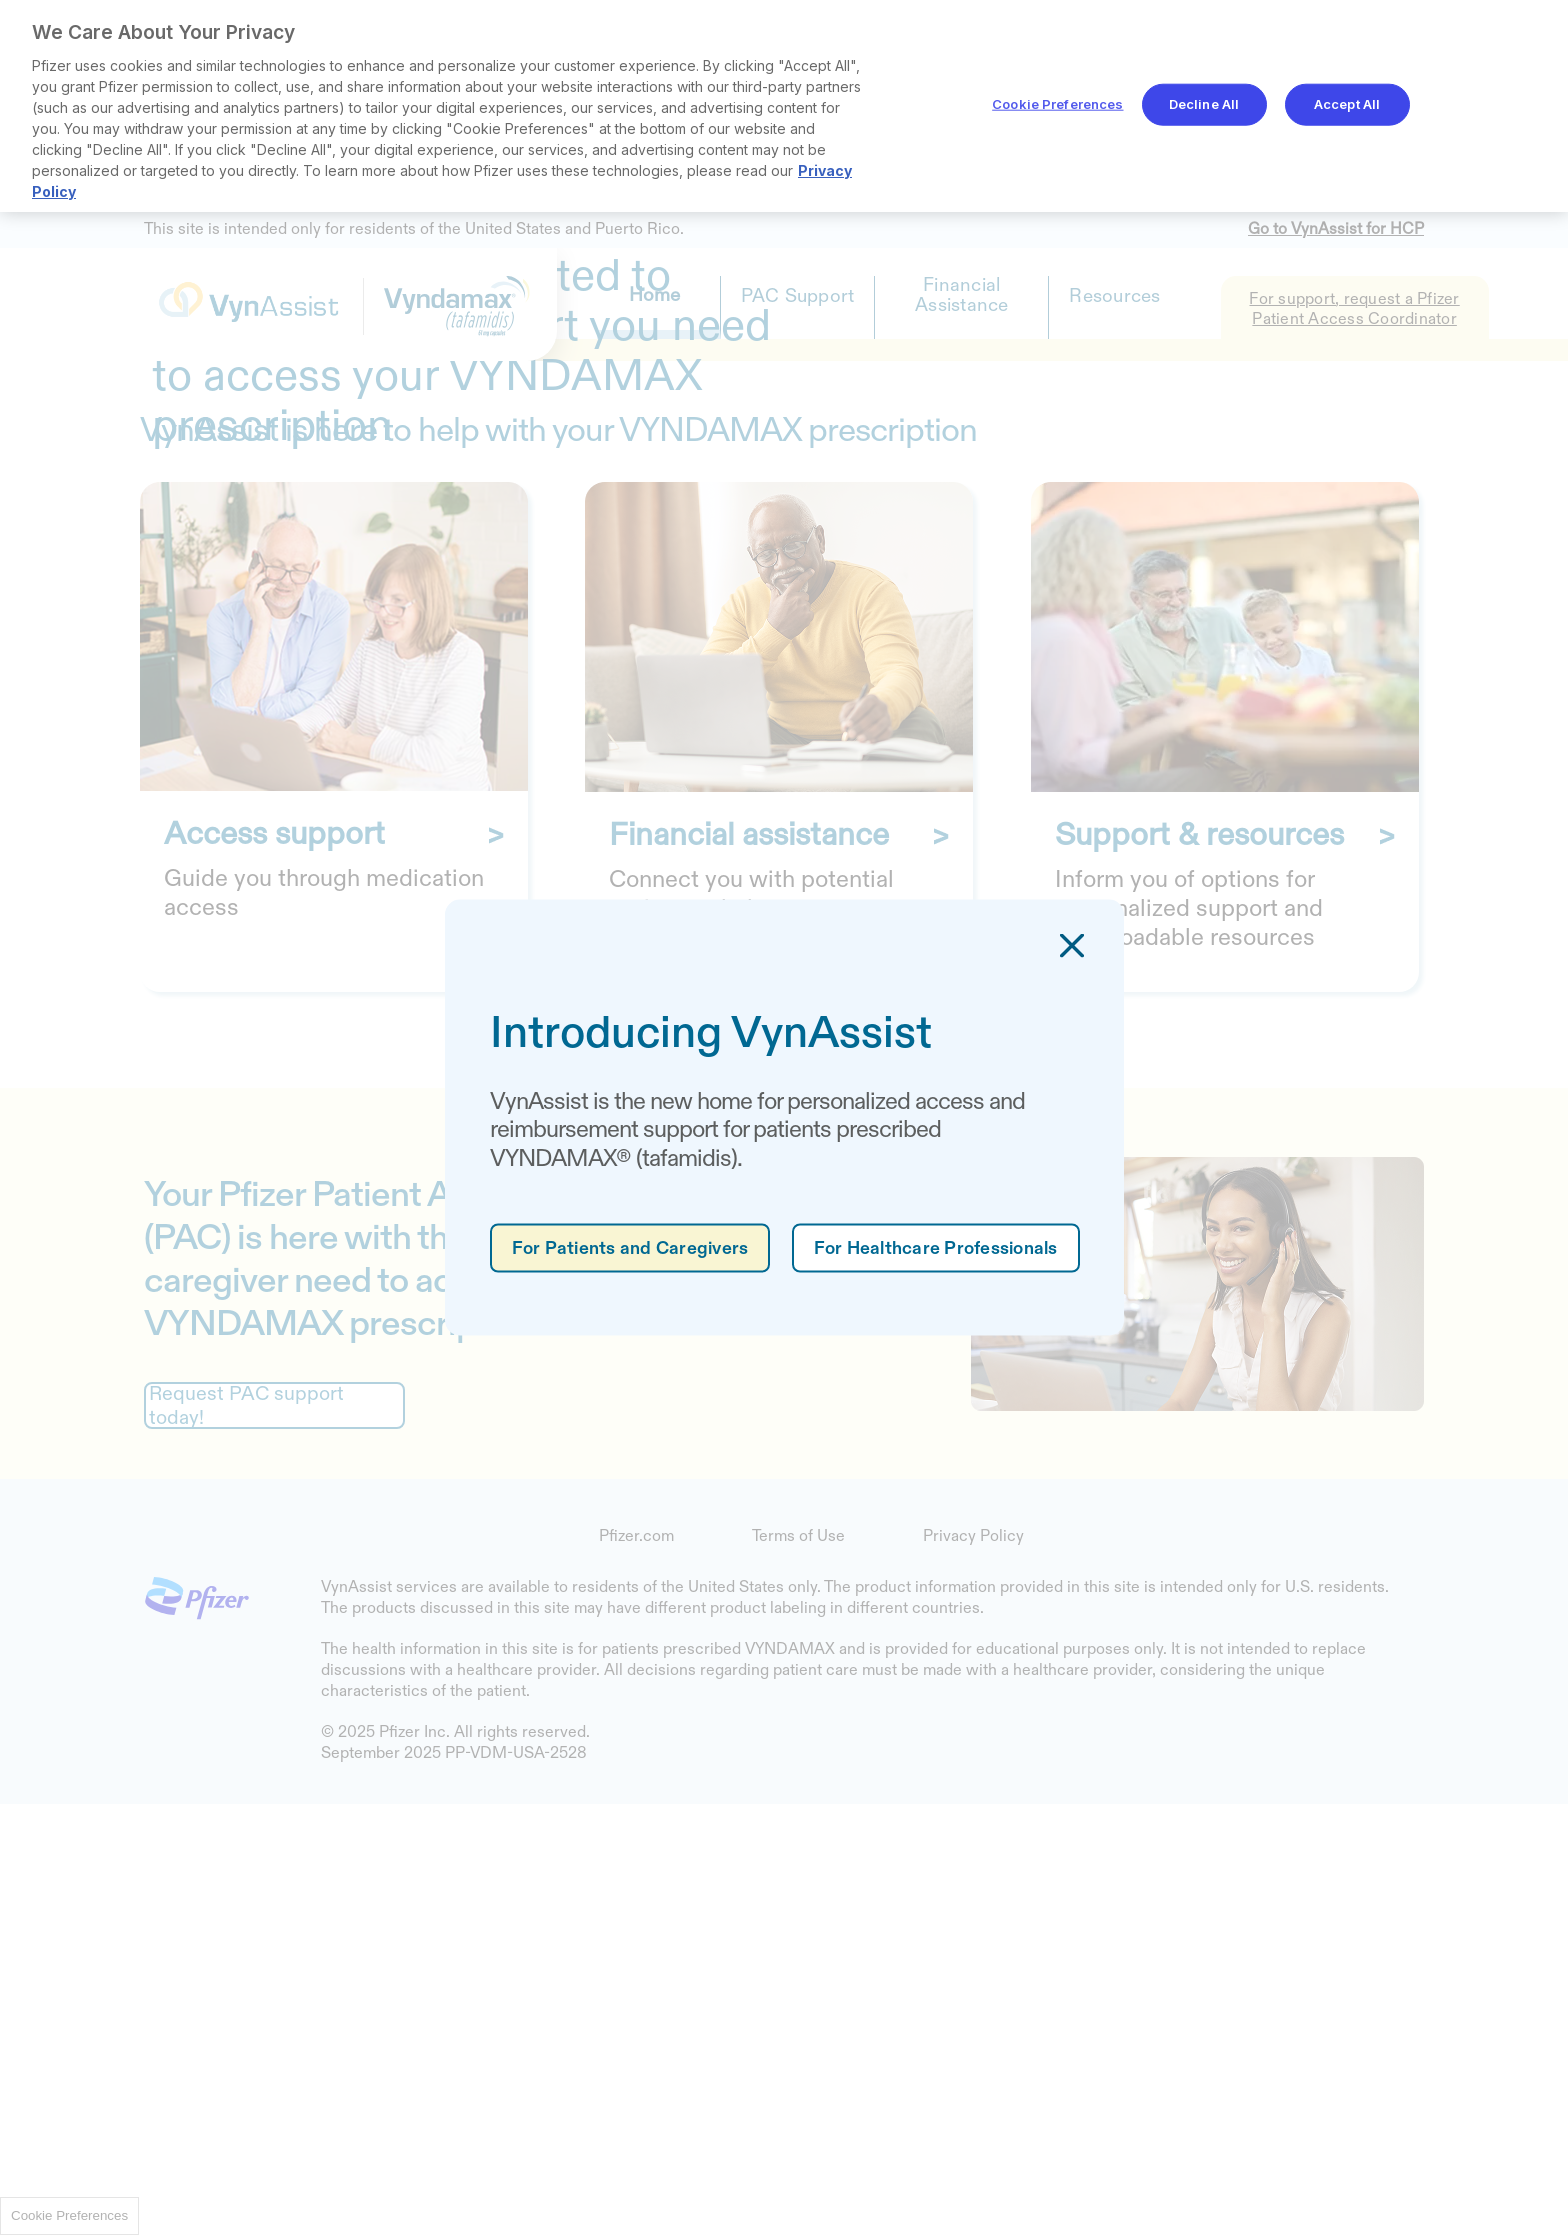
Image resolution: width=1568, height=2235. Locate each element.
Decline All (1204, 104)
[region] (784, 106)
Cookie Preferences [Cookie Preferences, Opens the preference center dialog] (1057, 104)
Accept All (1347, 104)
